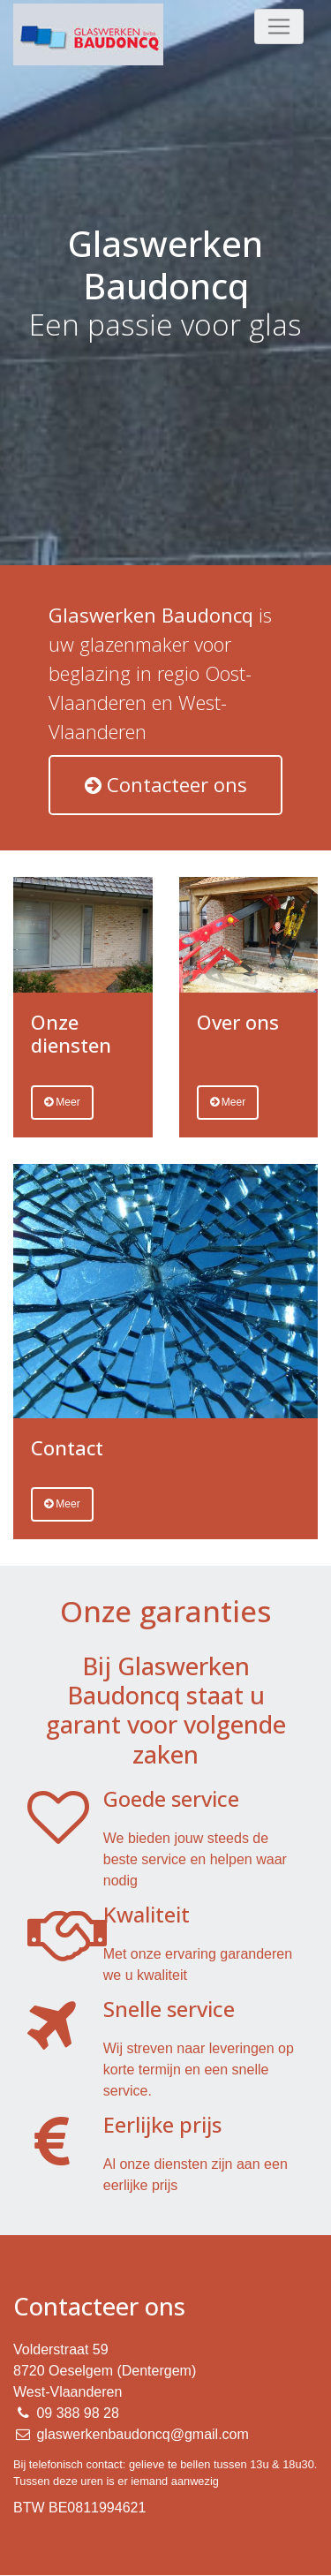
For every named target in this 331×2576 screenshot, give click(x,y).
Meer (62, 1102)
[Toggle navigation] (279, 26)
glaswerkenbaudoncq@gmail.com (142, 2434)
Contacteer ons (166, 784)
